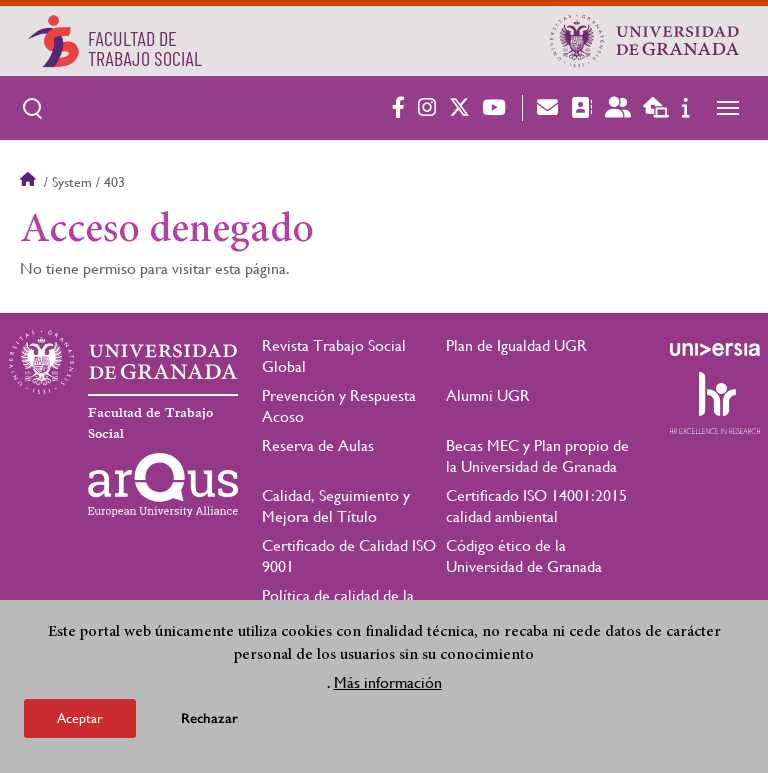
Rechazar (209, 724)
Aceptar (80, 724)
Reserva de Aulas (318, 445)
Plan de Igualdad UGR (516, 345)
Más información (388, 688)
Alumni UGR (488, 395)
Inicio (30, 182)
